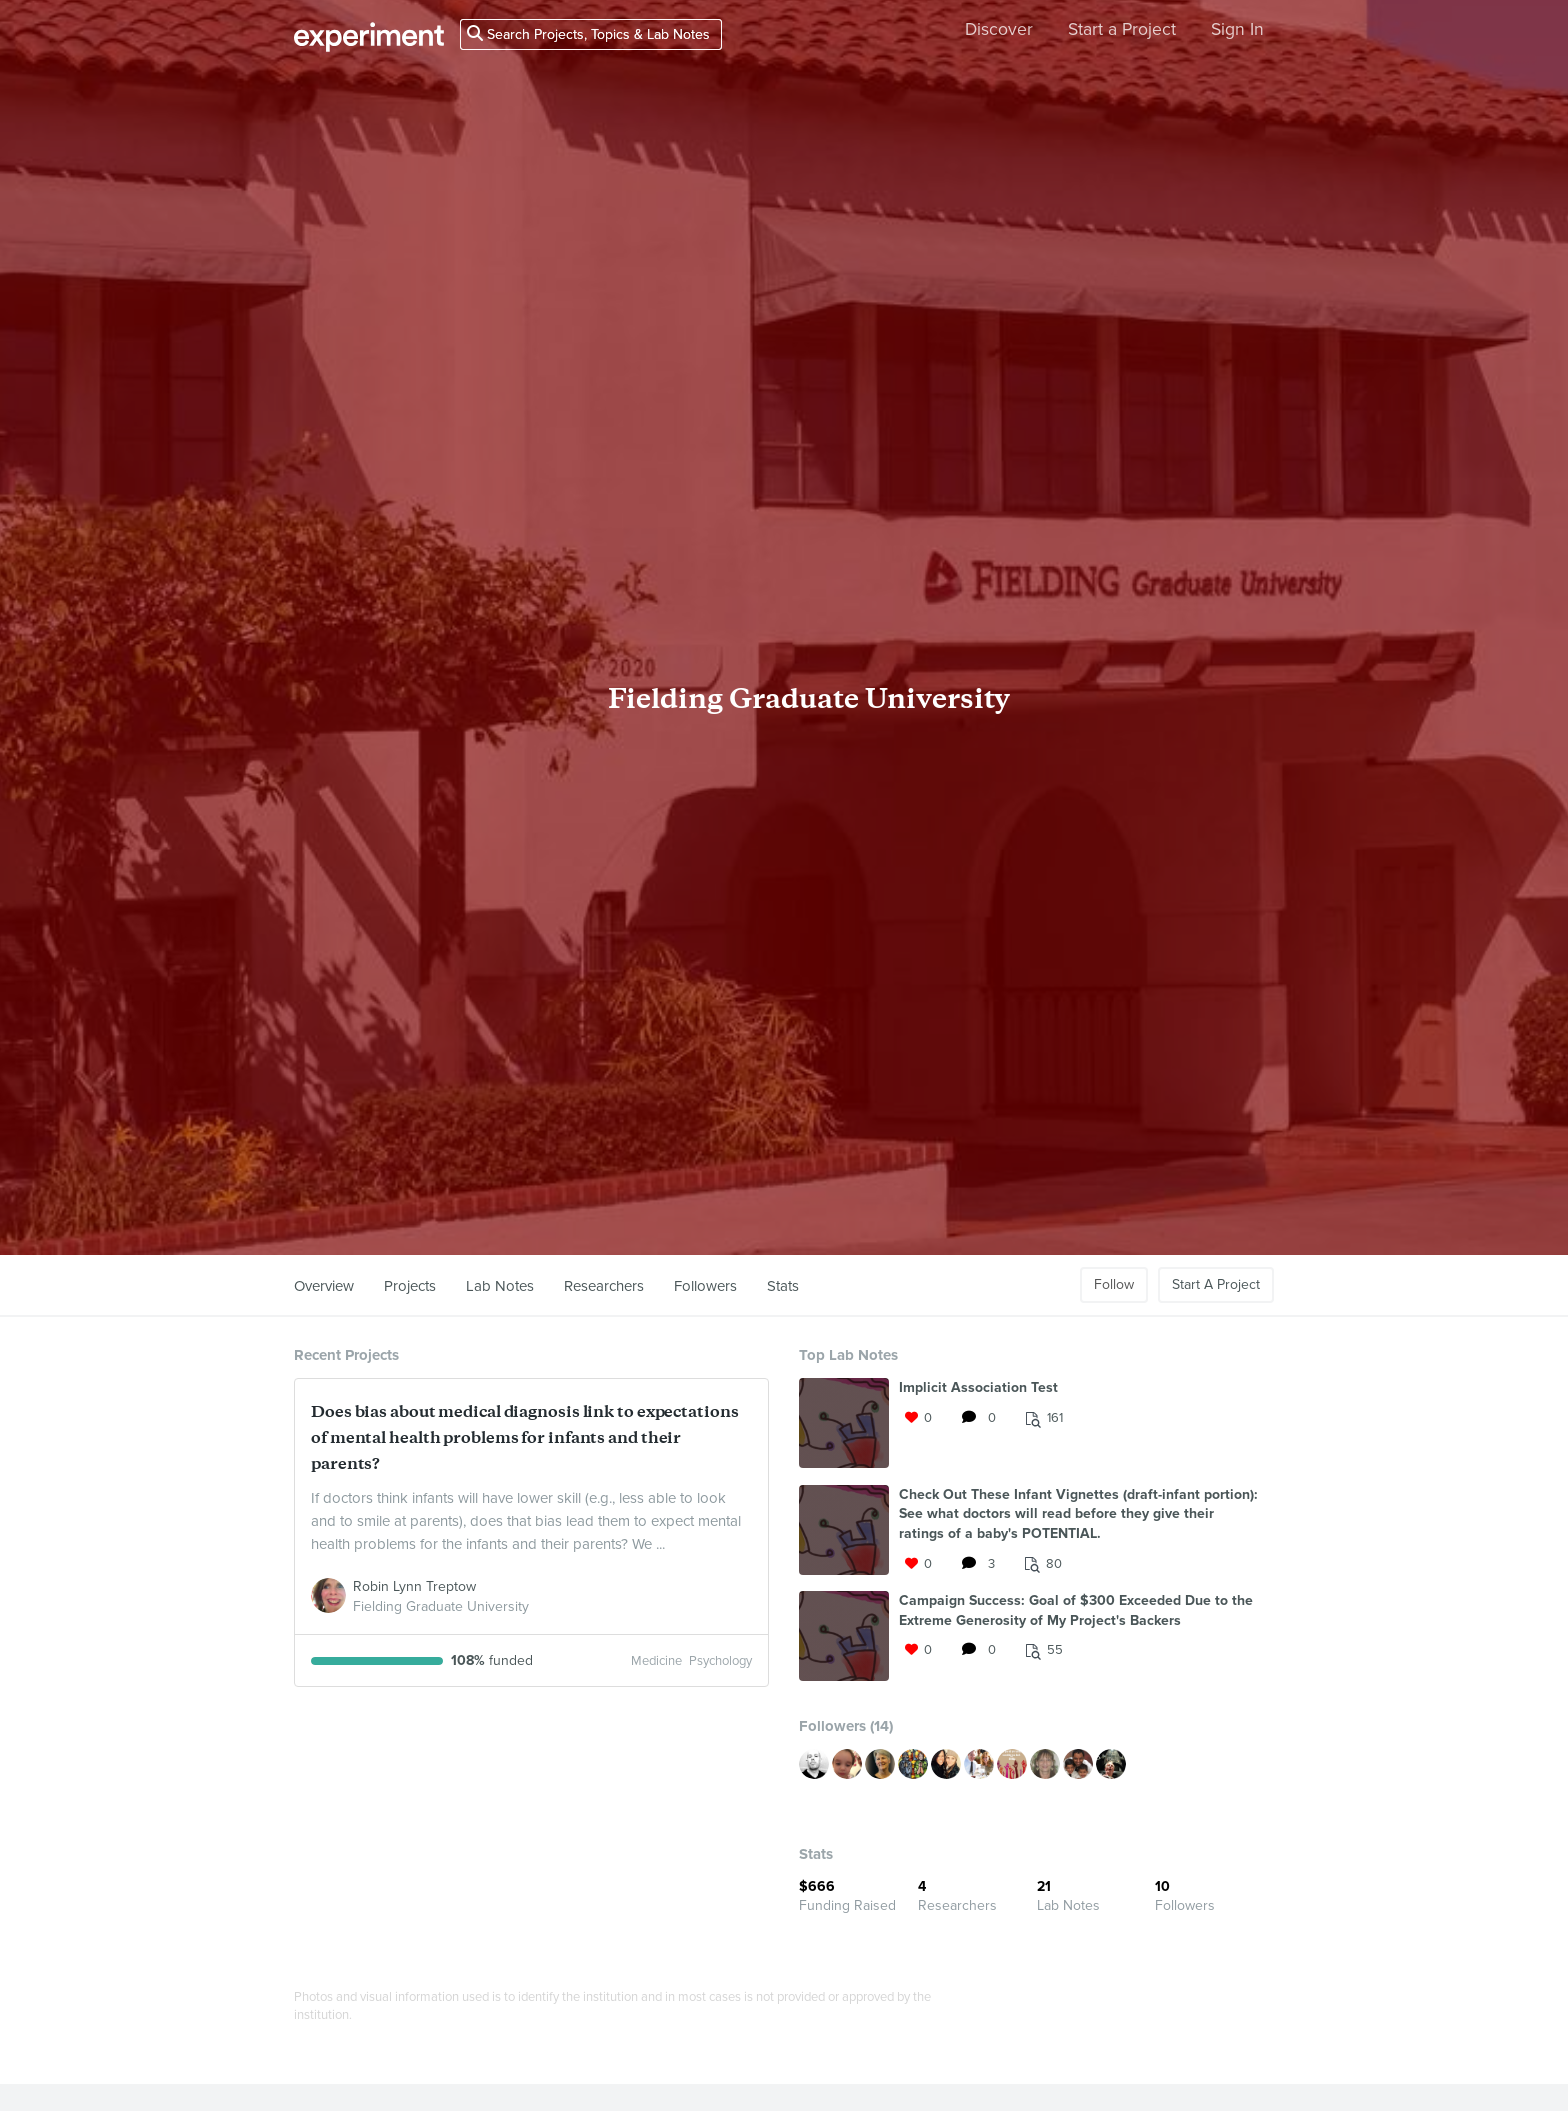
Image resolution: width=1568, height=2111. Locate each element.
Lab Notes (500, 1286)
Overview (324, 1286)
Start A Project (1216, 1284)
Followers (705, 1286)
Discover (999, 29)
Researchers (604, 1286)
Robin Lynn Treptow (414, 1586)
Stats (783, 1286)
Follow (1114, 1284)
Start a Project (1122, 29)
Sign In (1237, 29)
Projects (410, 1286)
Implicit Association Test (978, 1387)
